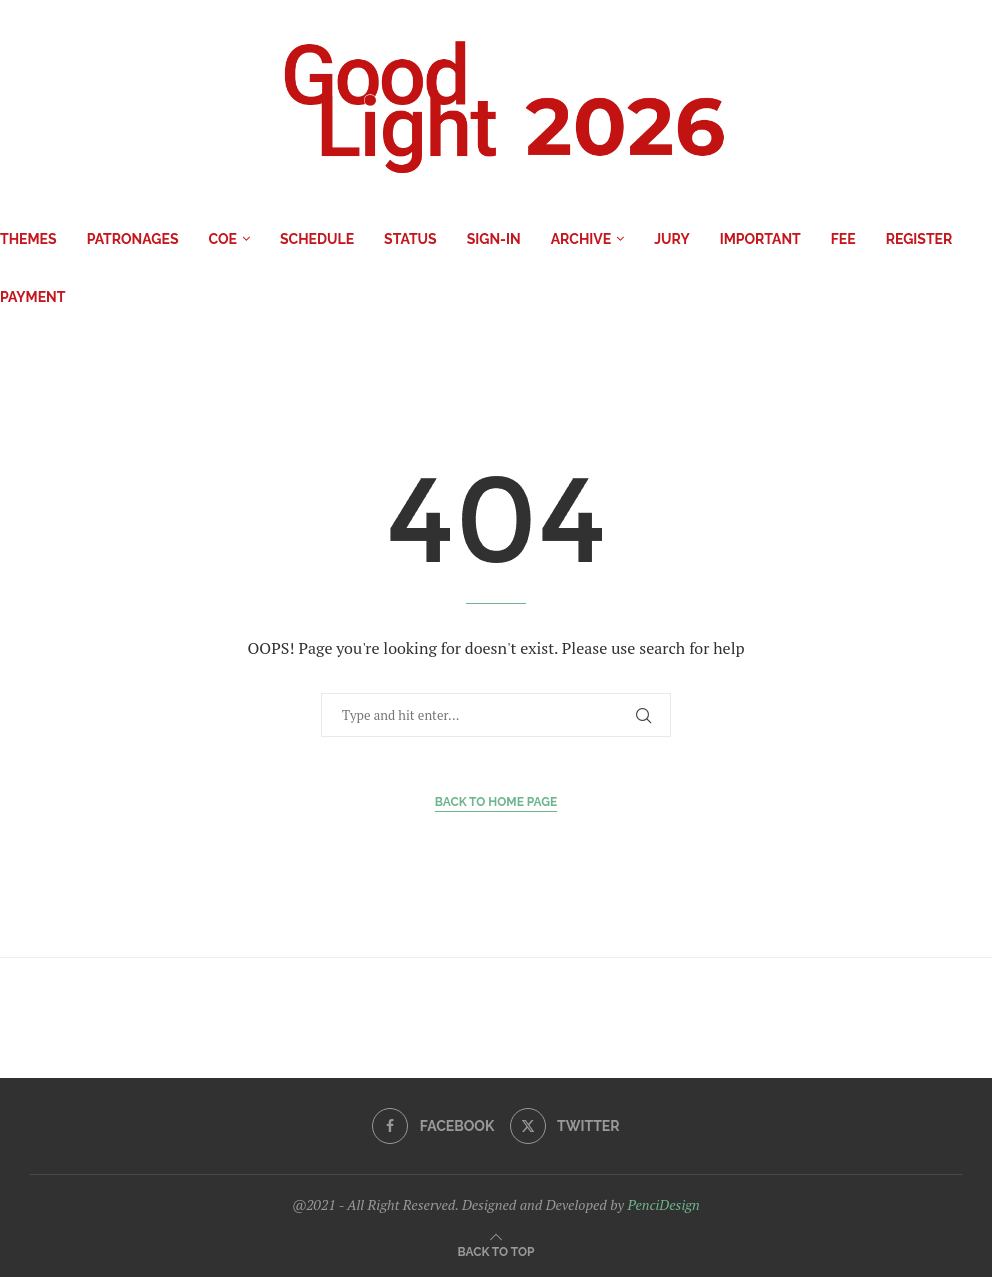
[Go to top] (496, 1250)
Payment (32, 297)
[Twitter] (565, 1126)
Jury (671, 239)
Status (410, 239)
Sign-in (494, 239)
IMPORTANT (760, 239)
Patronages (133, 239)
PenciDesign (663, 1204)
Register (919, 239)
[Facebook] (433, 1126)
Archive (581, 239)
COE (222, 239)
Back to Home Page (496, 802)
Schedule (317, 239)
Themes (28, 239)
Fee (843, 239)
